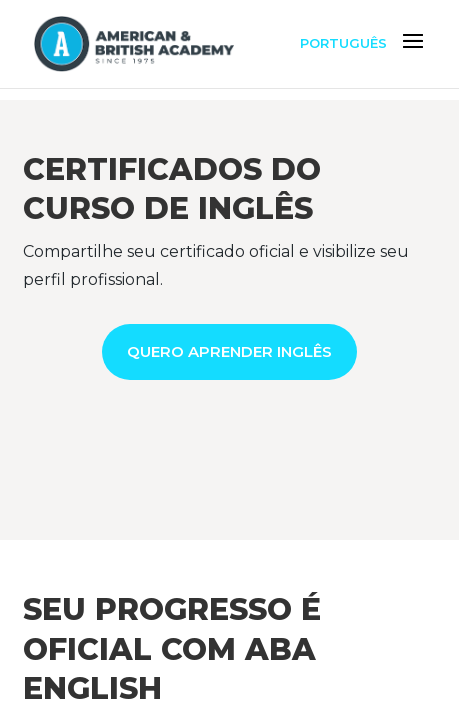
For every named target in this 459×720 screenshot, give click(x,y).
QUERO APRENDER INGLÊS (229, 351)
